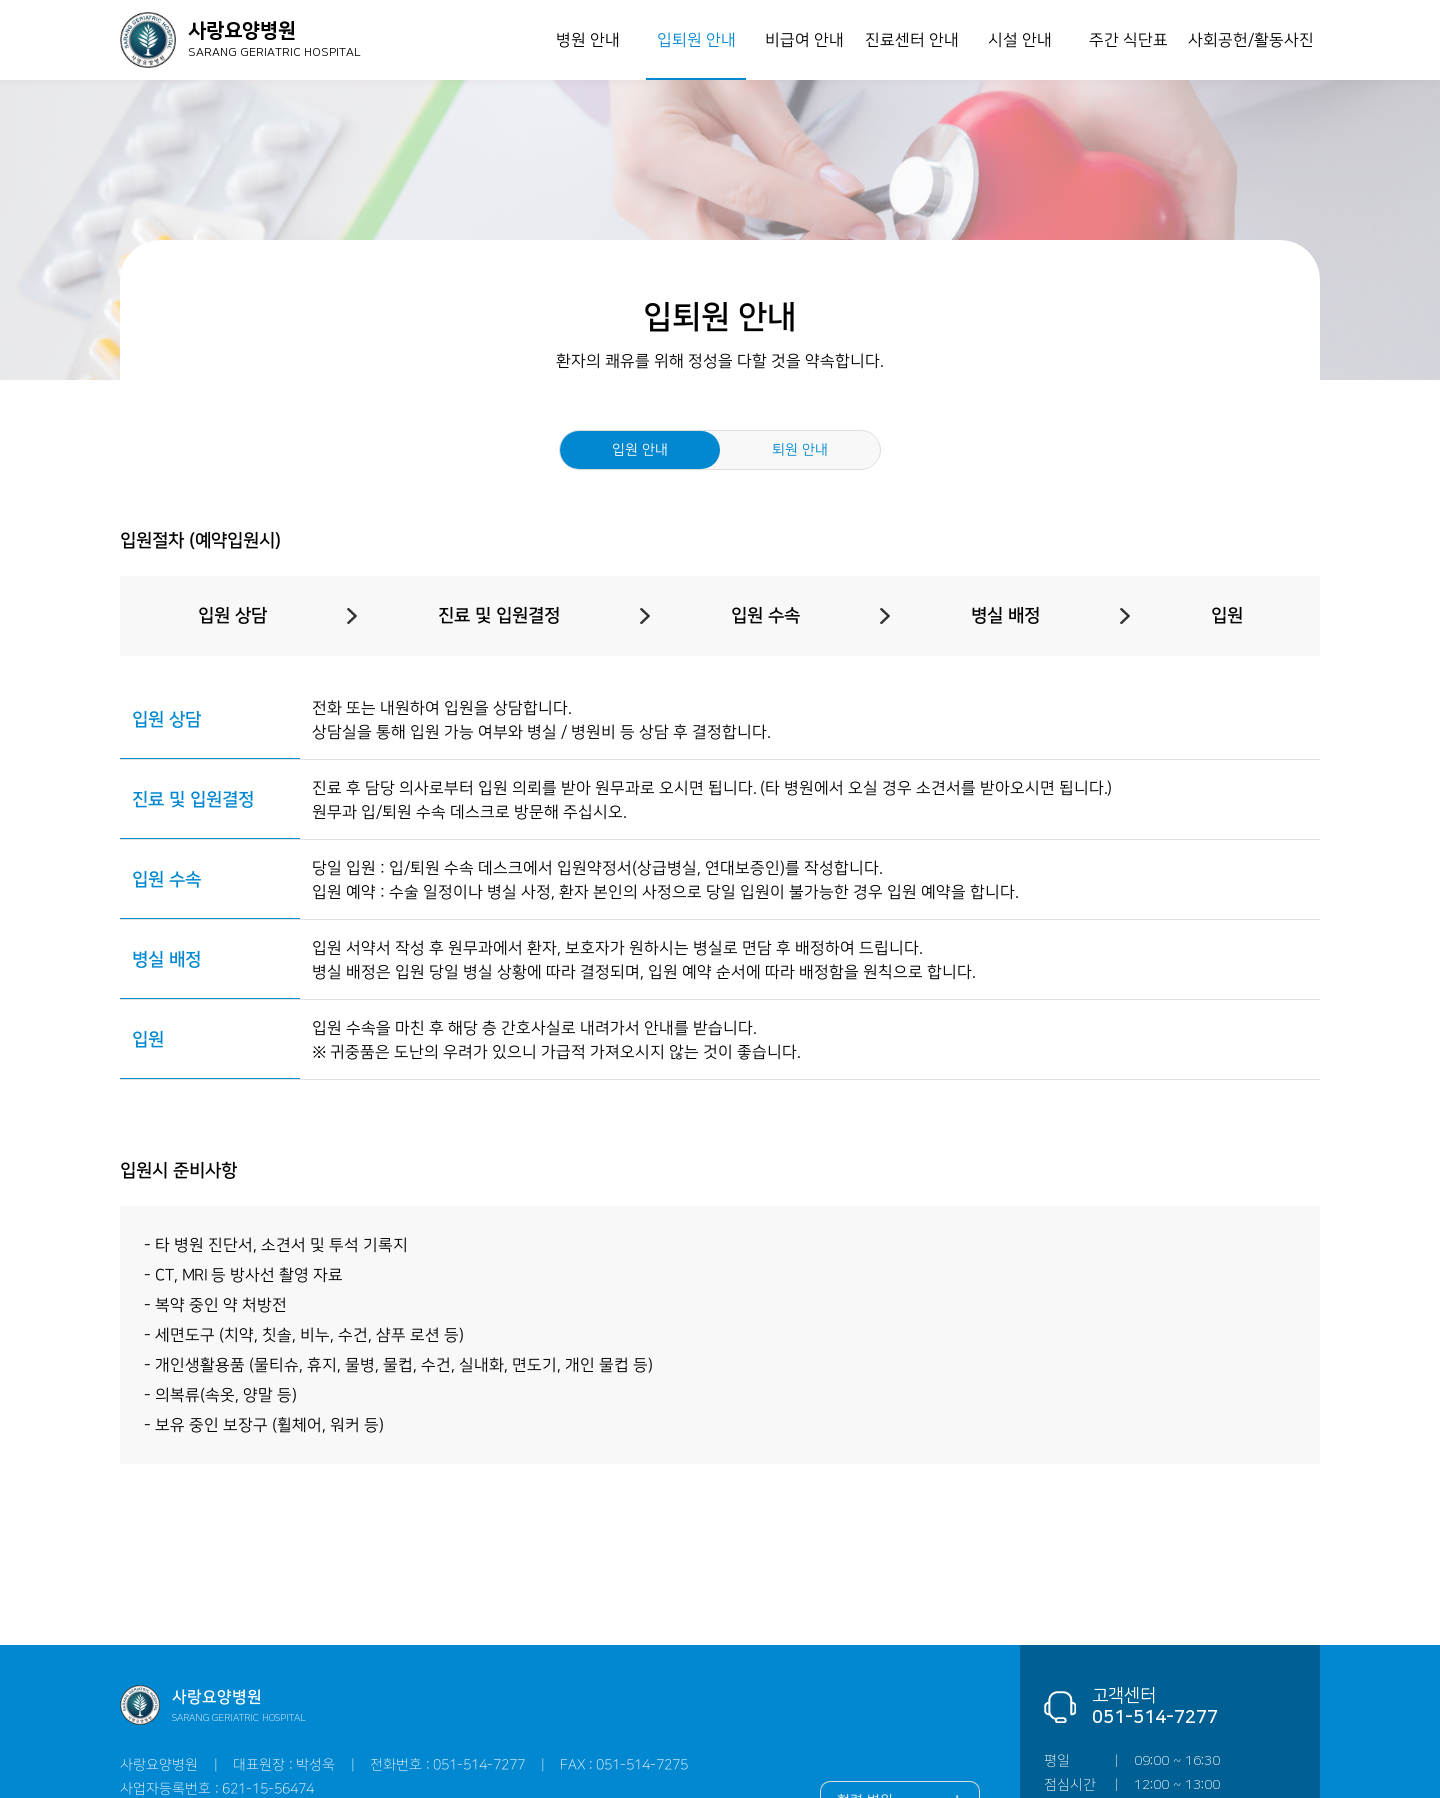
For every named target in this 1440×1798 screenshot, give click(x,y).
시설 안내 (1020, 40)
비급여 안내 (803, 40)
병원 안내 (588, 40)
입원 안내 (640, 450)
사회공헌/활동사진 (1251, 40)
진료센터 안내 (912, 40)
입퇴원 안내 (695, 40)
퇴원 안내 (800, 450)
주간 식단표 (1127, 40)
